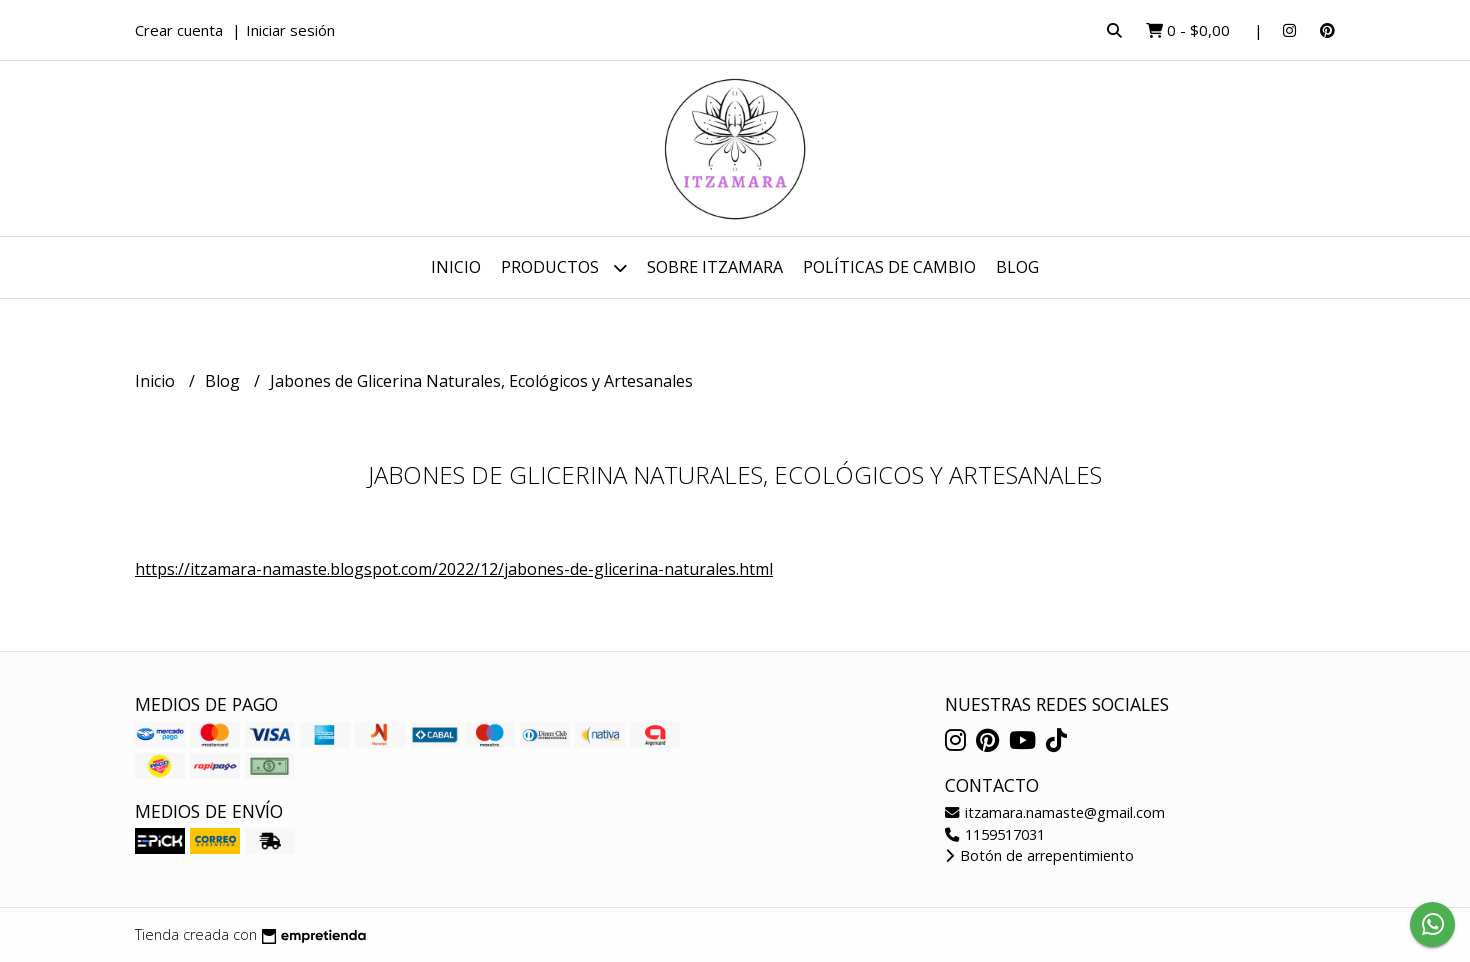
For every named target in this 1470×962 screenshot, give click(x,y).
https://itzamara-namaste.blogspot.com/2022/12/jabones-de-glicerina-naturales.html (454, 569)
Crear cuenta (179, 30)
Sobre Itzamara (715, 267)
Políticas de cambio (889, 267)
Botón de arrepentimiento (1039, 855)
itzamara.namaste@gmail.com (1055, 812)
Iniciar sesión (290, 30)
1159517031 (995, 834)
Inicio (456, 267)
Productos (564, 267)
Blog (1017, 267)
